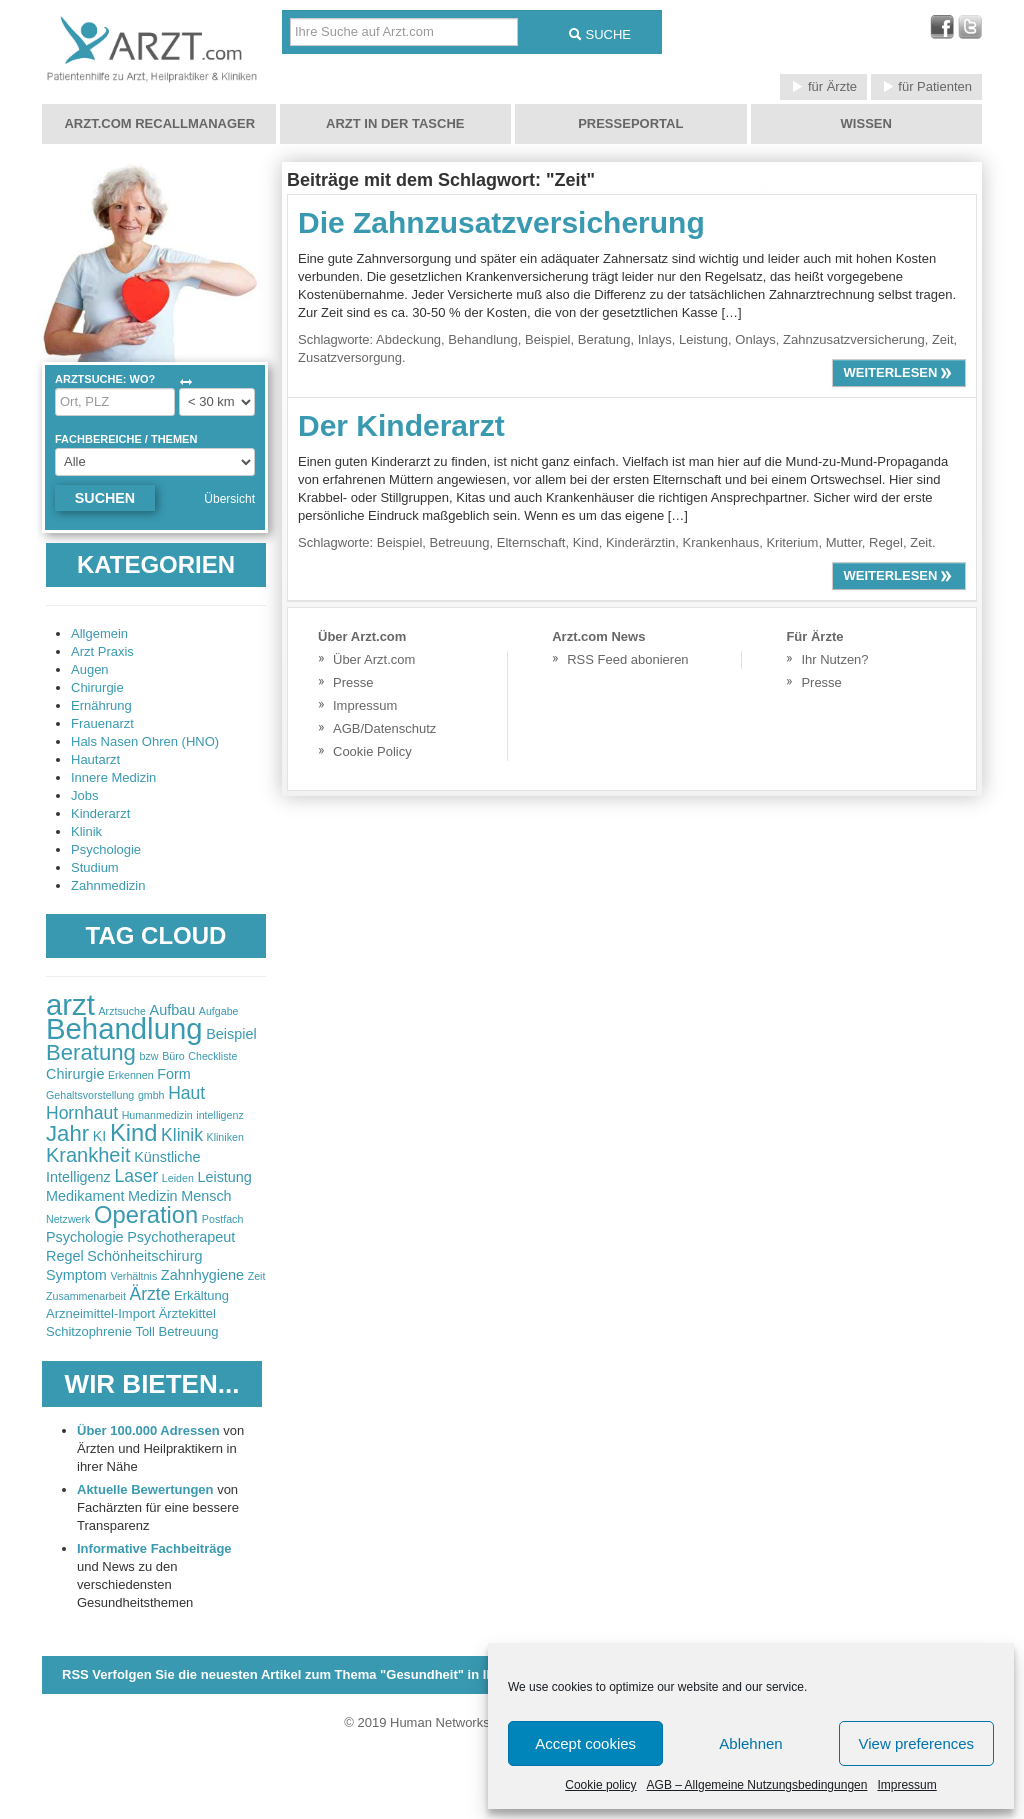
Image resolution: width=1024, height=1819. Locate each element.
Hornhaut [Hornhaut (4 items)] (82, 1113)
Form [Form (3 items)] (174, 1074)
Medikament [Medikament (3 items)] (85, 1196)
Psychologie (106, 849)
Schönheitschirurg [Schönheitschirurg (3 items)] (144, 1256)
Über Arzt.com (374, 659)
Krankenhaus (721, 542)
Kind (586, 542)
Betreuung (460, 542)
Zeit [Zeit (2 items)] (257, 1276)
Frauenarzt (102, 723)
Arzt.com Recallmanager (159, 123)
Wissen (866, 123)
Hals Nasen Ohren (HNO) (145, 741)
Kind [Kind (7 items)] (133, 1133)
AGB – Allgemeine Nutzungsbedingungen (757, 1785)
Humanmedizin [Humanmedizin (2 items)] (157, 1115)
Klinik (86, 831)
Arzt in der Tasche (395, 123)
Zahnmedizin (108, 885)
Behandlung (482, 339)
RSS (329, 1674)
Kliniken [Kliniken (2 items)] (225, 1137)
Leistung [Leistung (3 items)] (224, 1177)
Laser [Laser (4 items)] (136, 1176)
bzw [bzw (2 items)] (149, 1056)
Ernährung (101, 705)
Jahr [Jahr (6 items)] (67, 1133)
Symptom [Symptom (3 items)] (76, 1275)
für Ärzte (823, 86)
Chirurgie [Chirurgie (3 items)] (75, 1074)
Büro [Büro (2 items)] (173, 1056)
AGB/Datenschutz (384, 728)
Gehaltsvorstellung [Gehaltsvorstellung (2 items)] (90, 1095)
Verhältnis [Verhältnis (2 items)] (133, 1276)
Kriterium (792, 542)
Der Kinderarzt (401, 425)
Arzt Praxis (102, 651)
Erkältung (201, 1295)
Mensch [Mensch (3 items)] (206, 1196)
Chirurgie (97, 687)
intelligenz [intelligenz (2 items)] (219, 1115)
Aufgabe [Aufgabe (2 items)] (219, 1011)
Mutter (844, 542)
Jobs (84, 795)
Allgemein (99, 633)
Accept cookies (585, 1743)
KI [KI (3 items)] (100, 1136)
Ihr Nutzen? (834, 659)
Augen (90, 669)
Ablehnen (750, 1743)
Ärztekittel (187, 1313)
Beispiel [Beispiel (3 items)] (231, 1034)
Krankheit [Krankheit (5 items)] (88, 1155)
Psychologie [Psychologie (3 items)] (85, 1237)
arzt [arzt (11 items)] (70, 1004)
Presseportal (630, 123)
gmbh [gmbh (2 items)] (151, 1095)
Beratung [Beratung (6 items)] (91, 1052)
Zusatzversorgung (350, 357)
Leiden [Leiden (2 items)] (178, 1178)
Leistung (703, 339)
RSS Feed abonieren (627, 659)
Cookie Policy (372, 751)
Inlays (655, 339)
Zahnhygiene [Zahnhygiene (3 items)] (202, 1275)
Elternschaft (531, 542)
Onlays (755, 339)
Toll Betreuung (176, 1331)
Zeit (943, 339)
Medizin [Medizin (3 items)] (153, 1196)
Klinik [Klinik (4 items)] (182, 1135)
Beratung (604, 339)
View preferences (917, 1743)
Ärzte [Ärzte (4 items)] (150, 1294)
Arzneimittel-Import (100, 1313)
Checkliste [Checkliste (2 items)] (212, 1056)
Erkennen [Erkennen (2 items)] (131, 1075)
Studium (95, 867)
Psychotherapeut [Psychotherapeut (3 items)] (181, 1237)
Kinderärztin (640, 542)
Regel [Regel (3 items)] (65, 1256)
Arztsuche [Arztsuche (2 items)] (122, 1011)
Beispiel (548, 339)
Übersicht (229, 499)
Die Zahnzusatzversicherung (501, 222)
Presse (353, 682)
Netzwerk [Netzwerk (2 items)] (68, 1219)
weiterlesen (899, 372)
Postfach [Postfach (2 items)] (222, 1219)
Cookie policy (600, 1785)
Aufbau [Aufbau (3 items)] (173, 1010)
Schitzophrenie (89, 1331)
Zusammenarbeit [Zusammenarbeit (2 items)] (86, 1296)
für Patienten (926, 86)
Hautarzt (95, 759)
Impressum (906, 1785)
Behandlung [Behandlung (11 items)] (124, 1028)
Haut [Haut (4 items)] (186, 1093)
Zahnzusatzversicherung (854, 339)
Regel (886, 542)
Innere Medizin (113, 777)
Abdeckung (408, 339)
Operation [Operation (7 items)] (146, 1215)
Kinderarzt (100, 813)
